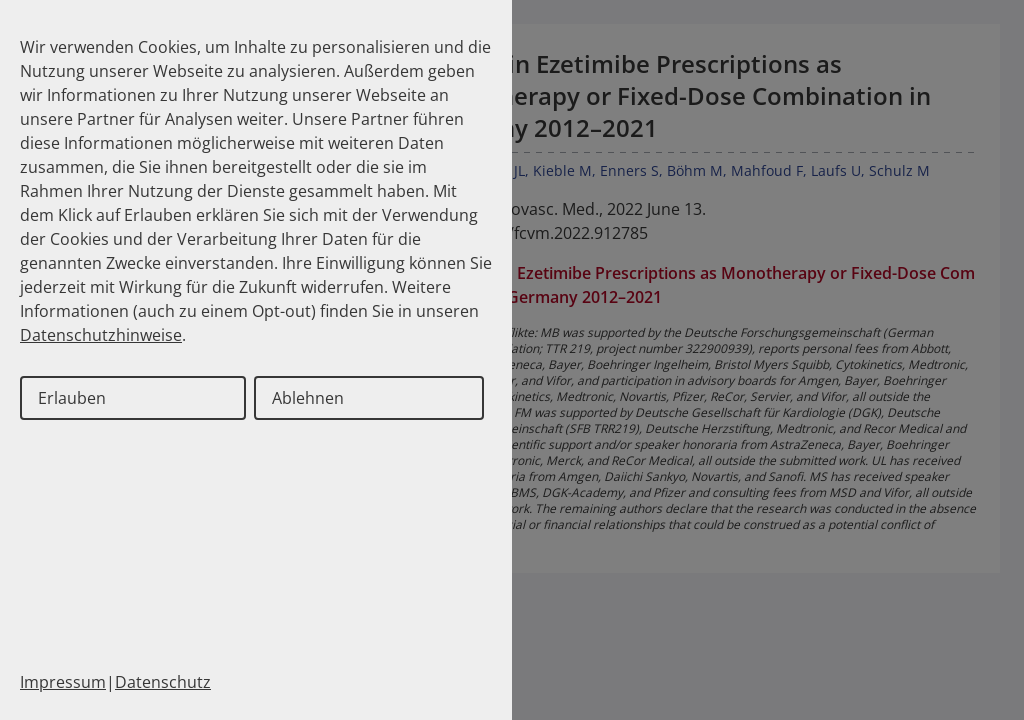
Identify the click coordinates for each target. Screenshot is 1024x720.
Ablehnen (308, 398)
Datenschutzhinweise (101, 335)
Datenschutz (163, 682)
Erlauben (72, 398)
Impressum (63, 682)
